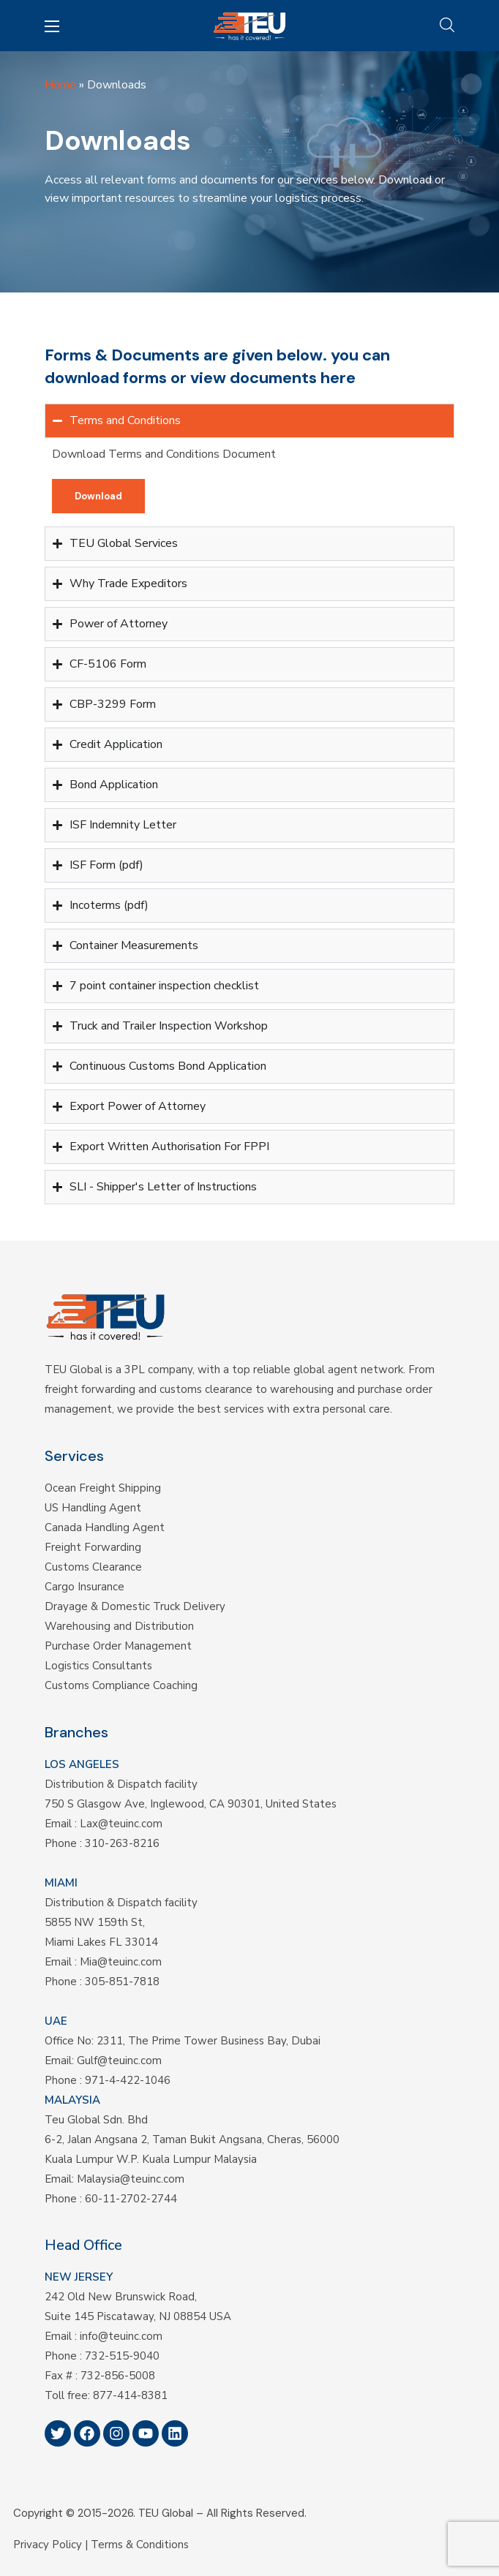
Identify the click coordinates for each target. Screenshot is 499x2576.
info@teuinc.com (121, 2336)
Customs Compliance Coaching (121, 1685)
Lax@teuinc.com (121, 1823)
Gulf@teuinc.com (119, 2060)
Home (60, 85)
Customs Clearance (93, 1567)
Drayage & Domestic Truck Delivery (135, 1606)
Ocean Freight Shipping (103, 1488)
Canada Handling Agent (105, 1527)
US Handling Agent (93, 1507)
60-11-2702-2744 (131, 2198)
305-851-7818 (122, 1981)
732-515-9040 (122, 2356)
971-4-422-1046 (127, 2080)
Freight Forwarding (93, 1547)
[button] (447, 25)
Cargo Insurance (84, 1586)
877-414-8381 (130, 2395)
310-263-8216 (122, 1843)
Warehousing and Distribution (119, 1626)
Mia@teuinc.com (121, 1961)
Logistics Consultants (98, 1665)
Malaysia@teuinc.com (130, 2179)
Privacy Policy (47, 2544)
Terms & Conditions (140, 2544)
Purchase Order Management (118, 1646)
